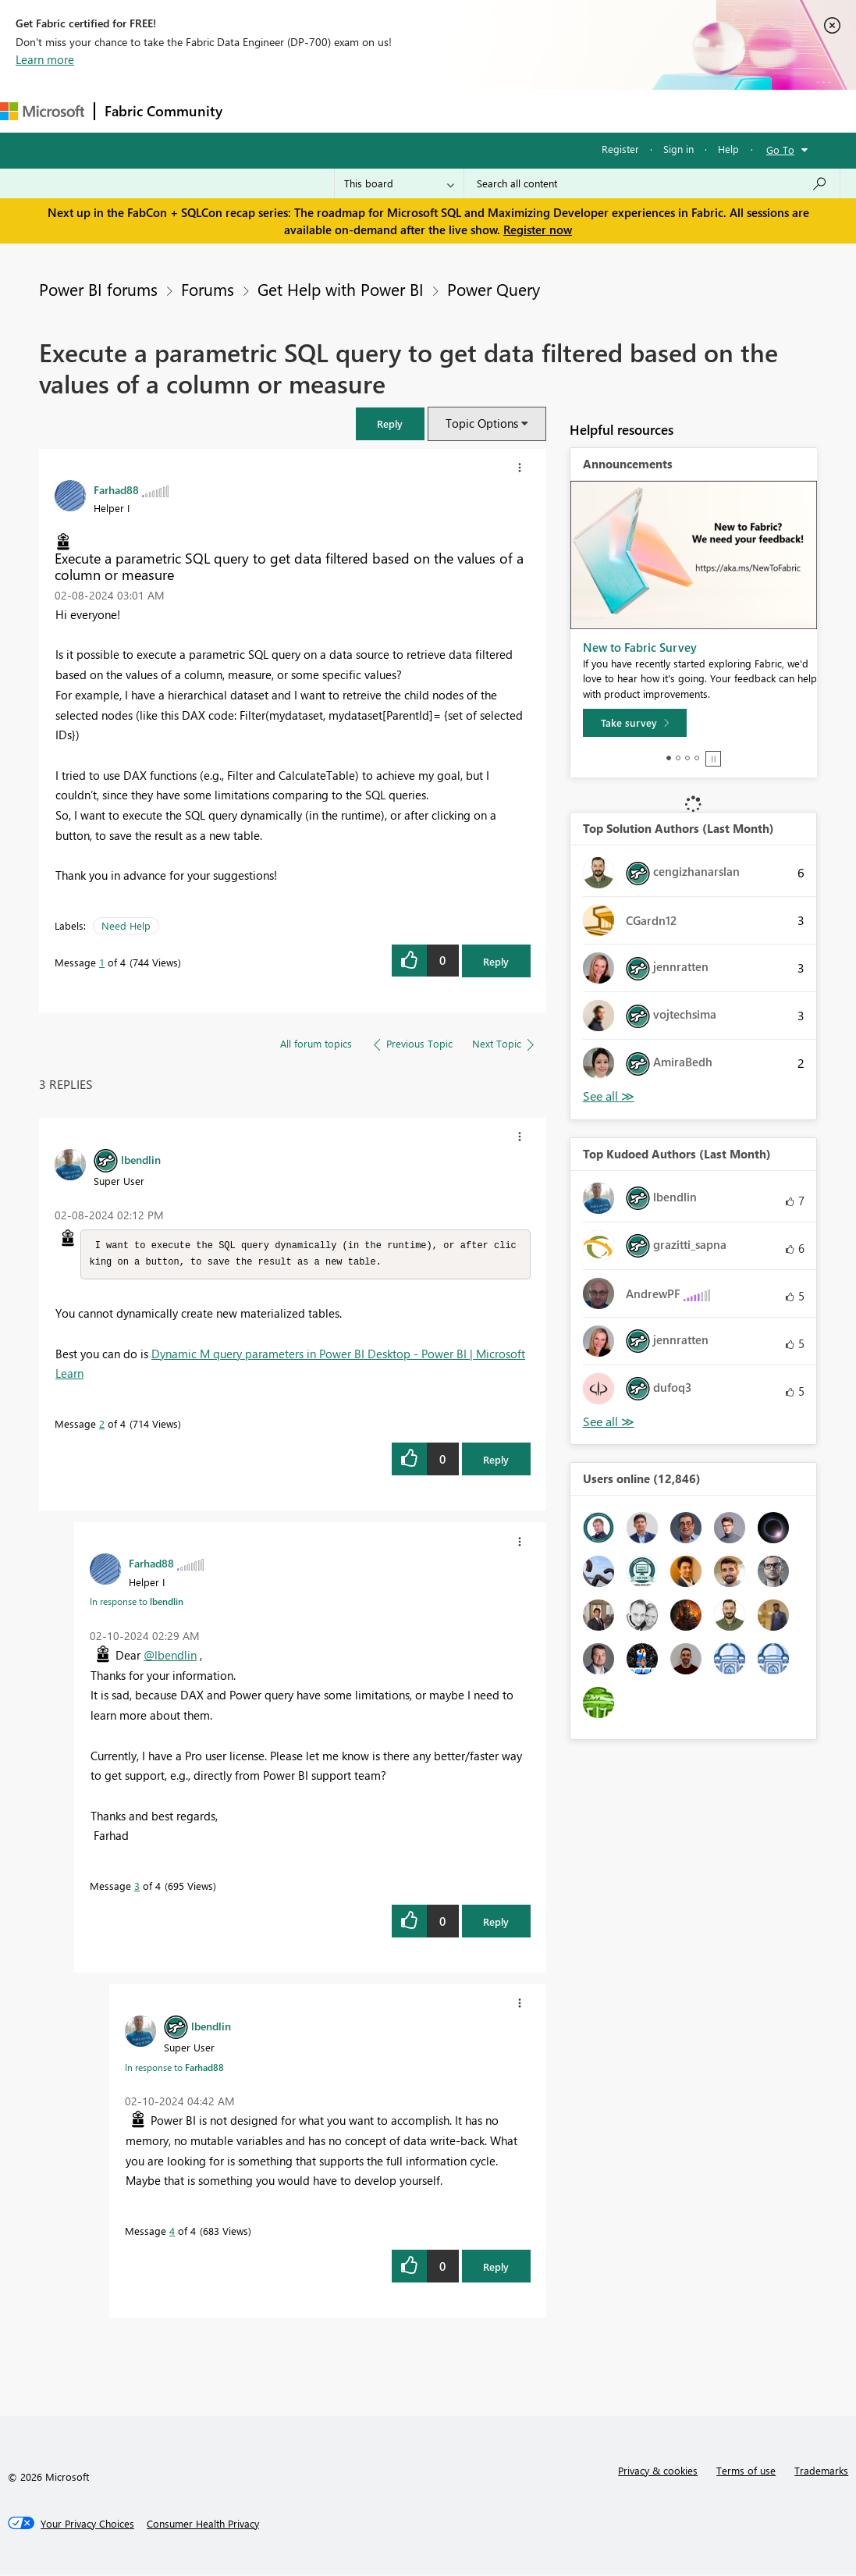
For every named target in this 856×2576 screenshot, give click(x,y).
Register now (537, 229)
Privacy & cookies (658, 2471)
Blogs (529, 110)
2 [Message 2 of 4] (102, 1425)
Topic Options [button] (482, 423)
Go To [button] (780, 149)
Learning (589, 110)
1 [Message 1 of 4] (102, 962)
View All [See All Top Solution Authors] (608, 1096)
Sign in (678, 148)
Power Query (493, 289)
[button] (390, 423)
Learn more (45, 59)
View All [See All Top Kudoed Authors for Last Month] (608, 1422)
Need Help (126, 925)
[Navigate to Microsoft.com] (42, 111)
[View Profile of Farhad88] (116, 489)
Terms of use (746, 2471)
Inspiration (326, 110)
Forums (258, 110)
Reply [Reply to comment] (496, 1461)
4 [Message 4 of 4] (172, 2232)
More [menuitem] (650, 110)
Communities (460, 110)
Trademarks (821, 2471)
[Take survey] (635, 723)
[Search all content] (652, 183)
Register (620, 148)
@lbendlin (170, 1656)
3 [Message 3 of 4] (137, 1887)
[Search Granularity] (399, 183)
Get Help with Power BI (341, 289)
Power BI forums (98, 289)
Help (728, 148)
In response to (136, 1602)
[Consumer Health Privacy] (203, 2525)
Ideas (390, 110)
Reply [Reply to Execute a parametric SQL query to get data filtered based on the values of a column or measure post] (496, 961)
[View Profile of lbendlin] (141, 1159)
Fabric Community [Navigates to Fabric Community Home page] (163, 110)
